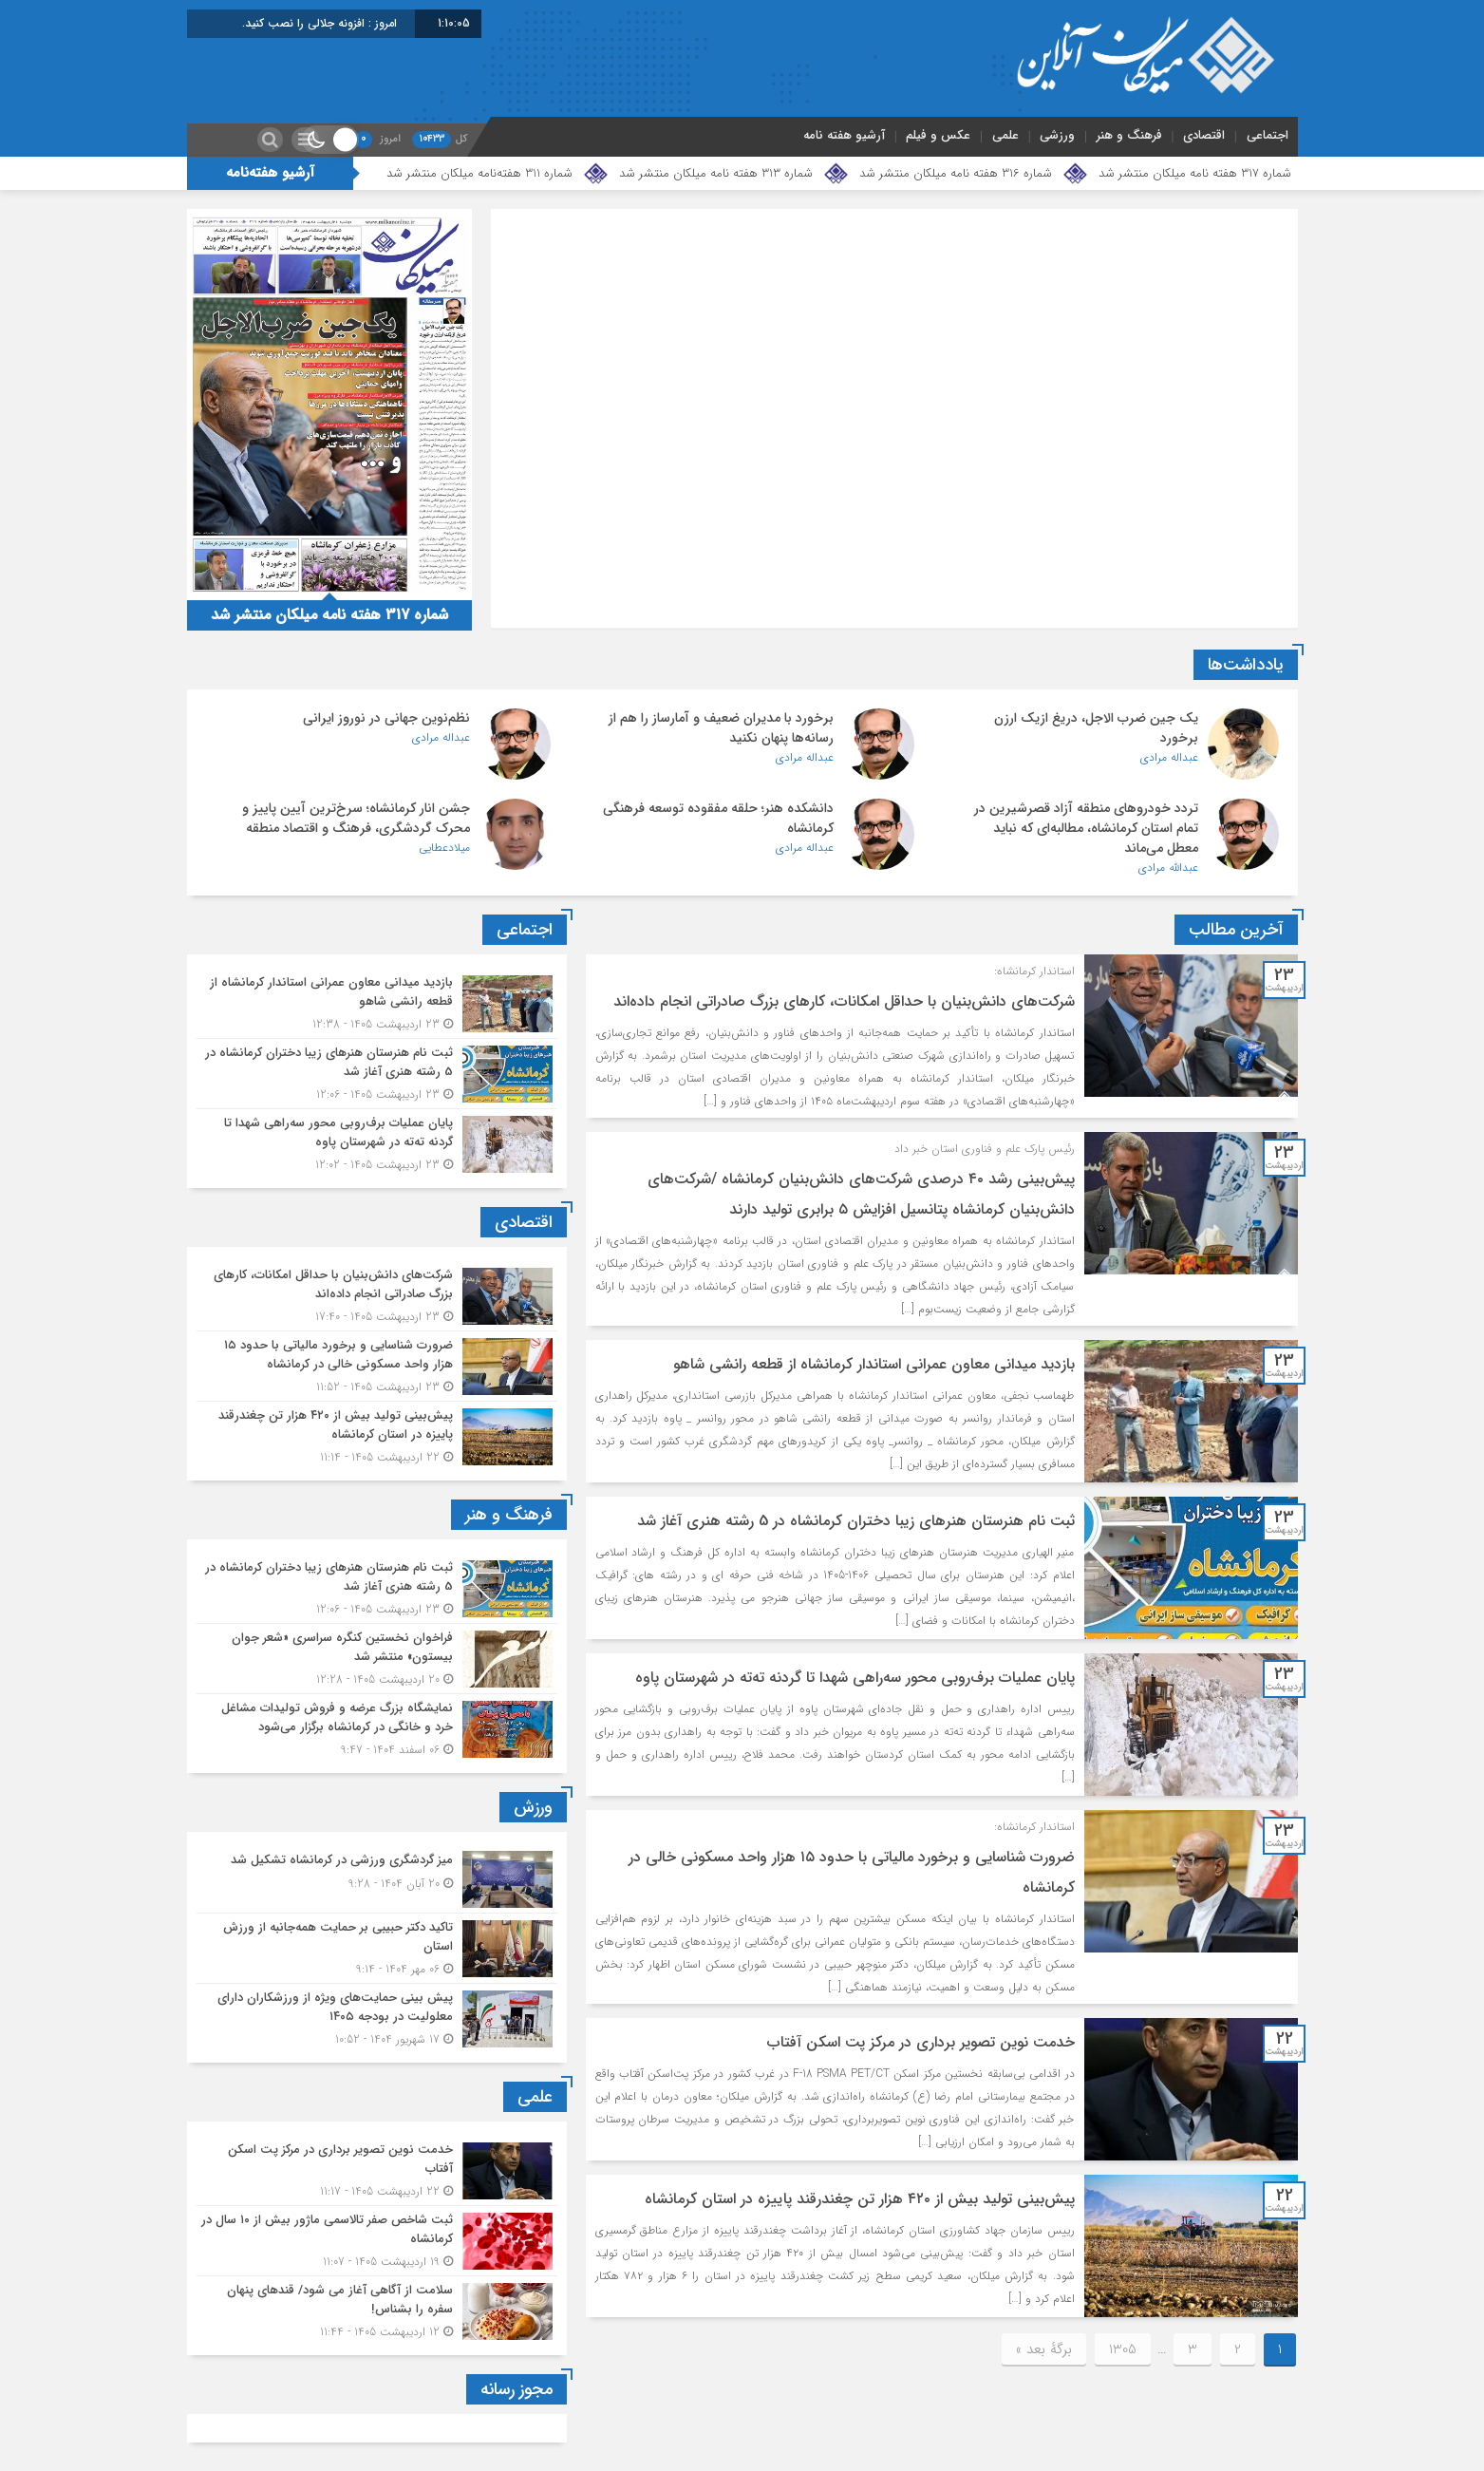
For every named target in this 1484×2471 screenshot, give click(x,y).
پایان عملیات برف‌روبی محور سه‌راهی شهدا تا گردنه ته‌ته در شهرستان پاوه (855, 1677)
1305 (1122, 2349)
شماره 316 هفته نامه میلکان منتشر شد (955, 173)
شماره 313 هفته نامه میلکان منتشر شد (716, 173)
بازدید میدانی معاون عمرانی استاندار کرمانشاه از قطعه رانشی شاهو (874, 1364)
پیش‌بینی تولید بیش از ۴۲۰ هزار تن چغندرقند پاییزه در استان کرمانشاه (860, 2199)
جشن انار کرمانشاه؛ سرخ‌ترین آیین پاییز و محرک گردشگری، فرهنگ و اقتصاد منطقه (356, 818)
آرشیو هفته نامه (844, 135)
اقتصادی (1204, 135)
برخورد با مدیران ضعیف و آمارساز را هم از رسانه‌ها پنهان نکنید (721, 727)
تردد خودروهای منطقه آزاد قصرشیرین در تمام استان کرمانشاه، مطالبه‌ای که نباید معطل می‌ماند (1086, 828)
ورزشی (1057, 135)
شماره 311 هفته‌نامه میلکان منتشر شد (479, 173)
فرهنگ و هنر (1129, 135)
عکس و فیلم (938, 135)
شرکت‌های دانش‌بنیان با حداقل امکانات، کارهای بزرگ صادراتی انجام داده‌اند (844, 1001)
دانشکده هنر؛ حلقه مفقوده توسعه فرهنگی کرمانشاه (718, 818)
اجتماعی (1267, 135)
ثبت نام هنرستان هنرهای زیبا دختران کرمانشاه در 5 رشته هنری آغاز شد (856, 1521)
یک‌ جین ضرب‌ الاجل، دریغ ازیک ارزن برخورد (1096, 727)
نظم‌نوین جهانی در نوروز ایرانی (386, 717)
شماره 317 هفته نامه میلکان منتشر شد (1195, 173)
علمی (1005, 135)
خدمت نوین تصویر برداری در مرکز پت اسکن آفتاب (921, 2042)
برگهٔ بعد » (1044, 2349)
